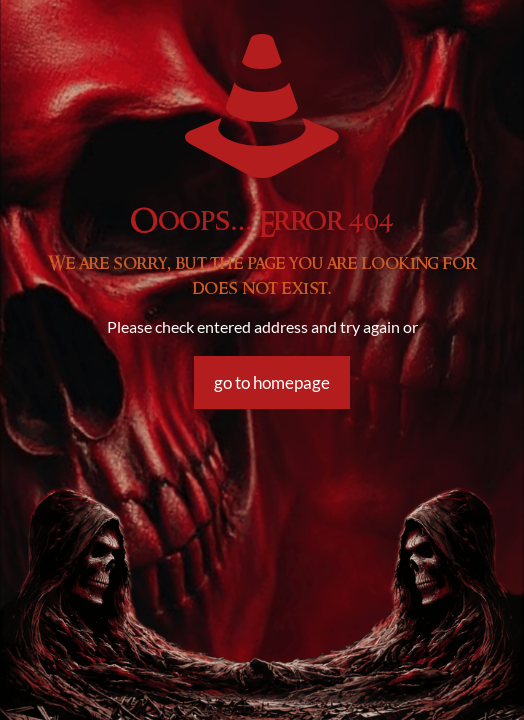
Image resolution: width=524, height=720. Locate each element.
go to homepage (272, 382)
